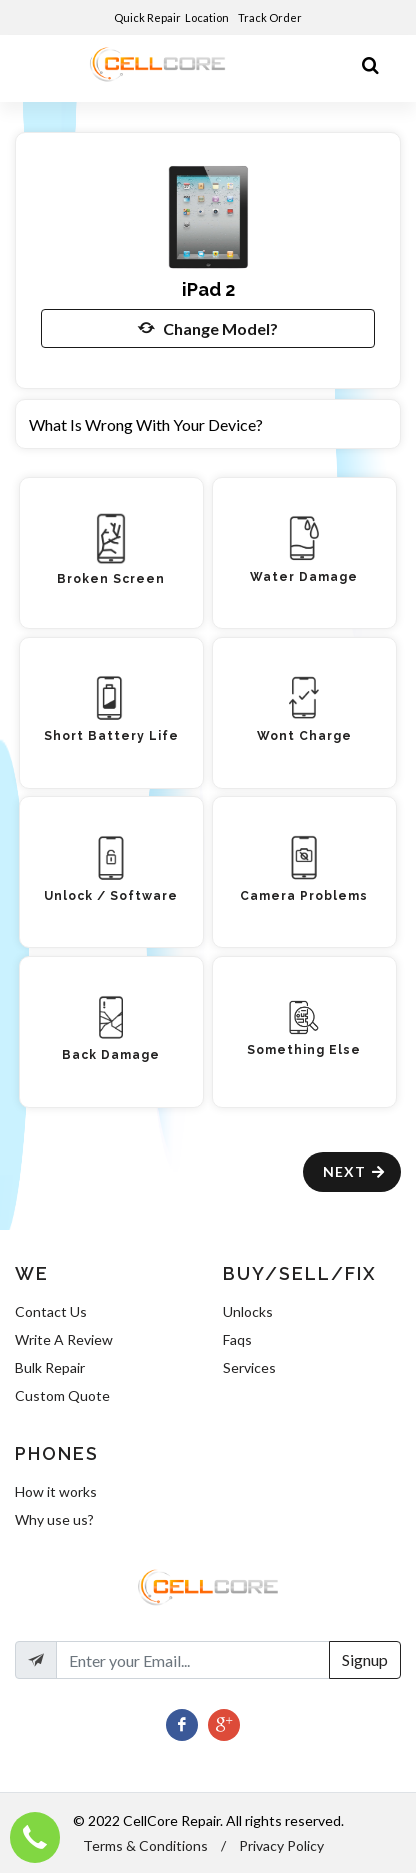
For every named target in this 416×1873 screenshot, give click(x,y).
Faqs (237, 1339)
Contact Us (51, 1311)
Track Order (271, 17)
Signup (365, 1659)
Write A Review (64, 1339)
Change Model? (208, 328)
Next (354, 1171)
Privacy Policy (281, 1845)
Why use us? (54, 1519)
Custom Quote (62, 1395)
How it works (56, 1491)
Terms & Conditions (145, 1845)
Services (249, 1367)
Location (208, 17)
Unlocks (248, 1311)
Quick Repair (147, 17)
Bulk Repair (50, 1367)
